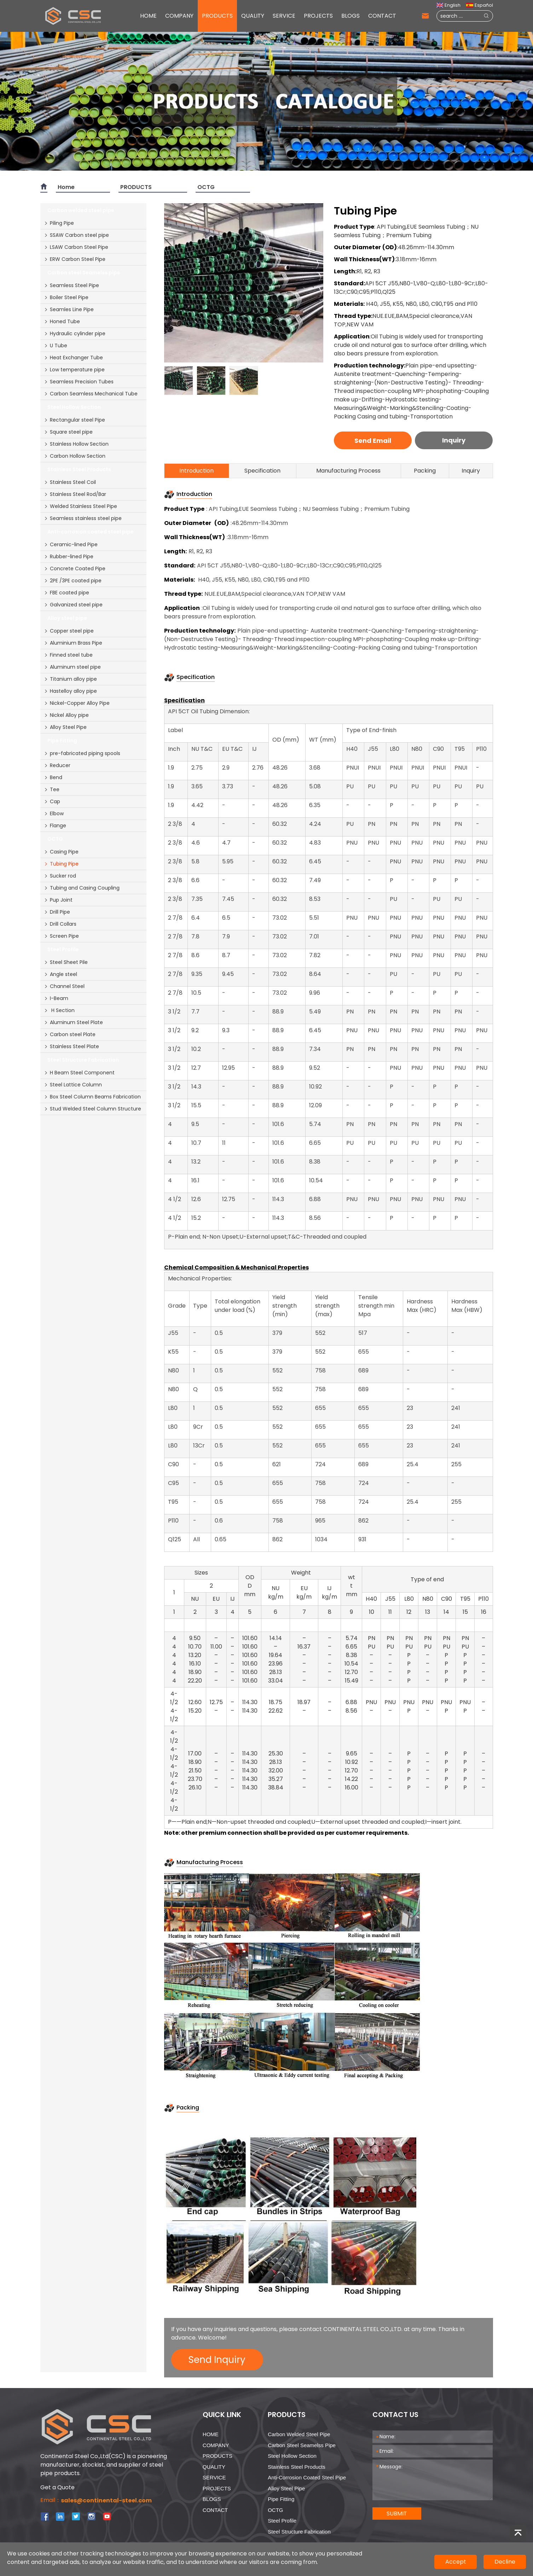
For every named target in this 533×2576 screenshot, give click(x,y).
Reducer (57, 765)
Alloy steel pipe (286, 2488)
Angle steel (60, 974)
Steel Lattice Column (73, 1084)
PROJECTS (318, 16)
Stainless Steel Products (296, 2467)
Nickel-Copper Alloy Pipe (77, 703)
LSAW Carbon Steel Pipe (76, 247)
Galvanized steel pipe (73, 604)
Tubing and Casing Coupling (82, 887)
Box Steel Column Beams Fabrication (92, 1096)
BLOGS (350, 16)
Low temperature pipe (74, 369)
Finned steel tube (68, 654)
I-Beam (56, 998)
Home (66, 187)
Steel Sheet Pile (66, 962)
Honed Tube (62, 321)
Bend (53, 777)
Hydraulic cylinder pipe (74, 333)
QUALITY (252, 16)
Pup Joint (58, 899)
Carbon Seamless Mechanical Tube (91, 393)
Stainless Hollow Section (76, 443)
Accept (455, 2562)
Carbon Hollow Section (74, 455)
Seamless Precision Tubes (79, 381)
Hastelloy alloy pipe (70, 691)
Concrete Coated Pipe (74, 568)
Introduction (196, 471)
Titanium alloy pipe (70, 678)
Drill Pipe (57, 911)
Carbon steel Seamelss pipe (302, 2445)
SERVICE (284, 16)
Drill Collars (60, 923)
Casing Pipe (61, 851)
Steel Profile (282, 2521)
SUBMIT (397, 2513)
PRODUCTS (217, 16)
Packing (425, 471)
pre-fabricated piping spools (82, 753)
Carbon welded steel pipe (299, 2434)
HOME (148, 16)
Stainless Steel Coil (70, 482)
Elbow (54, 813)
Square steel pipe (68, 431)
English (448, 5)
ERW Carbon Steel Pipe (74, 259)
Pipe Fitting (281, 2499)
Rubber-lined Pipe (68, 556)
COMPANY (179, 16)
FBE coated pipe (66, 592)
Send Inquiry (217, 2359)
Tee (51, 789)
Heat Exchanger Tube (73, 357)
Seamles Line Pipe (69, 309)
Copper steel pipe (69, 630)
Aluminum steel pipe (72, 666)
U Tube (55, 345)
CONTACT (382, 16)
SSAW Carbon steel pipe (76, 235)
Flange (55, 825)
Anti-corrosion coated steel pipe (307, 2477)
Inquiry (453, 440)
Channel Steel (64, 986)
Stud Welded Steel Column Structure (92, 1108)
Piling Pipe (59, 223)
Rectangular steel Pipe (74, 419)
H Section (59, 1010)
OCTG (206, 187)
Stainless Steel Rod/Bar (75, 494)
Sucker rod (60, 875)
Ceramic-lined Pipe (71, 544)
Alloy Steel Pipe (65, 727)
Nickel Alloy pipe (66, 715)
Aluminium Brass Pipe (73, 642)
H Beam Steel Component (79, 1072)
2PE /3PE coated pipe (73, 580)
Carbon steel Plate (69, 1034)
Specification (262, 471)
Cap (52, 801)
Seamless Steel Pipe (71, 285)
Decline (504, 2562)
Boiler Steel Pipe (66, 297)
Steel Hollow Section (292, 2456)
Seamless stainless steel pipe (83, 518)
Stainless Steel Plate (71, 1046)
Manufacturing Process (348, 471)
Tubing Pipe (61, 863)
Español (479, 5)
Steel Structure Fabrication (299, 2532)
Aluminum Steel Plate (73, 1022)
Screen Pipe (61, 935)
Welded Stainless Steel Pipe (80, 506)
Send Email (372, 440)
